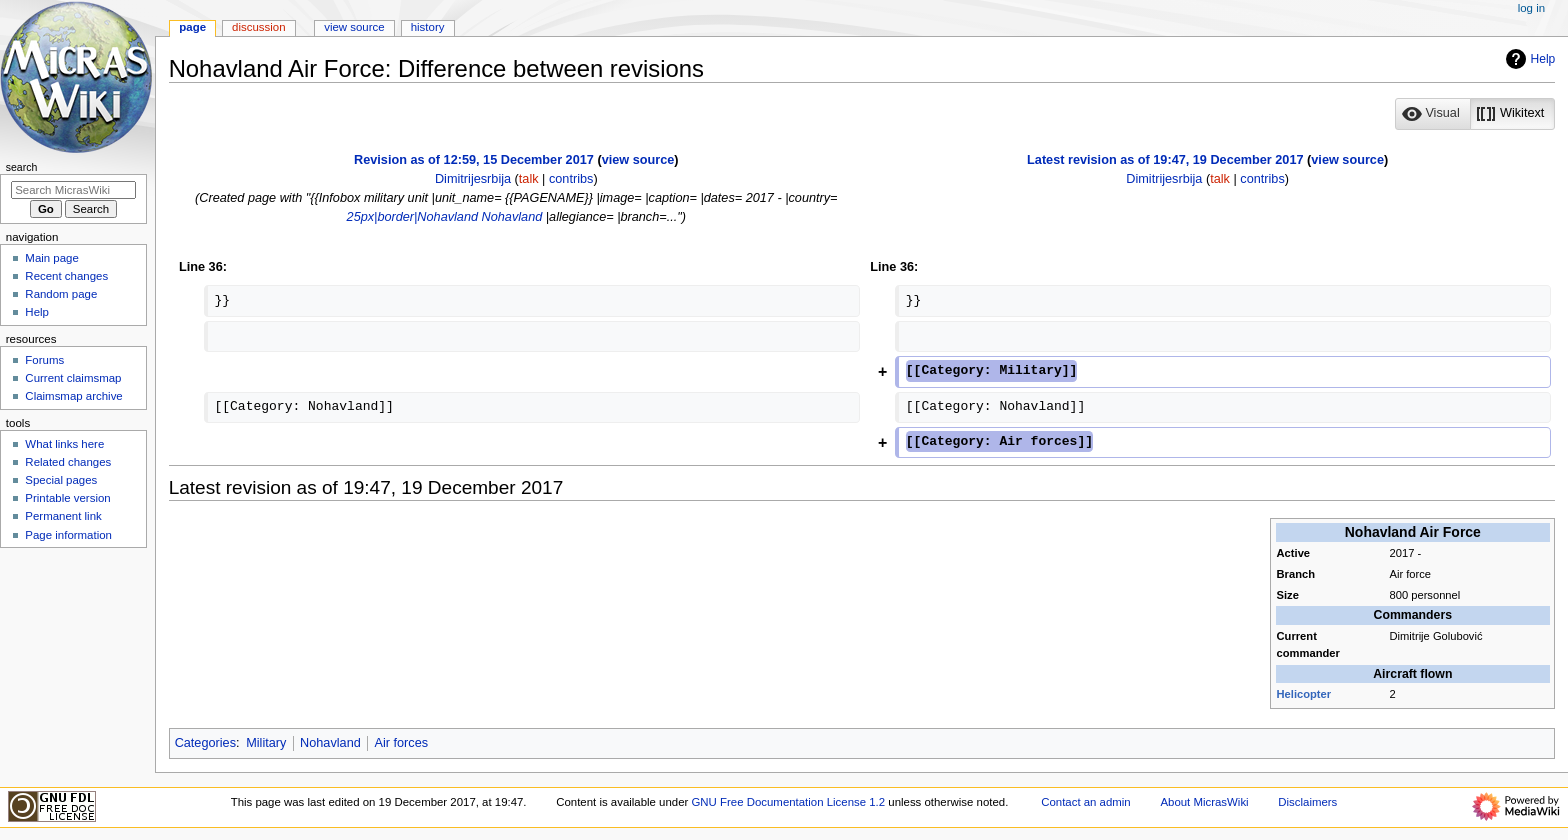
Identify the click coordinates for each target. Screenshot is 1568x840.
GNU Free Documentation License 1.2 (788, 802)
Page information (68, 535)
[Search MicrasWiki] (73, 190)
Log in (1531, 8)
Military (266, 743)
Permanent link (63, 516)
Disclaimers (1307, 802)
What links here (64, 444)
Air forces (401, 743)
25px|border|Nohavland (412, 217)
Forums (44, 360)
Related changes (68, 462)
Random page (61, 294)
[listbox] (1475, 114)
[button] (1433, 114)
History (428, 27)
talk (529, 179)
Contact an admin (1086, 802)
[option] (1432, 113)
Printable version (67, 498)
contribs (571, 179)
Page (192, 27)
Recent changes (66, 276)
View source (354, 27)
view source (638, 160)
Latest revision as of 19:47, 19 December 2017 (1165, 160)
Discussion (258, 27)
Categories (205, 743)
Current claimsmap (73, 378)
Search (22, 167)
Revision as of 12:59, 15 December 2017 (474, 160)
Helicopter (1304, 694)
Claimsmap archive (73, 396)
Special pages (61, 480)
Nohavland (512, 217)
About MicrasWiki (1204, 802)
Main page (52, 258)
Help (1528, 59)
